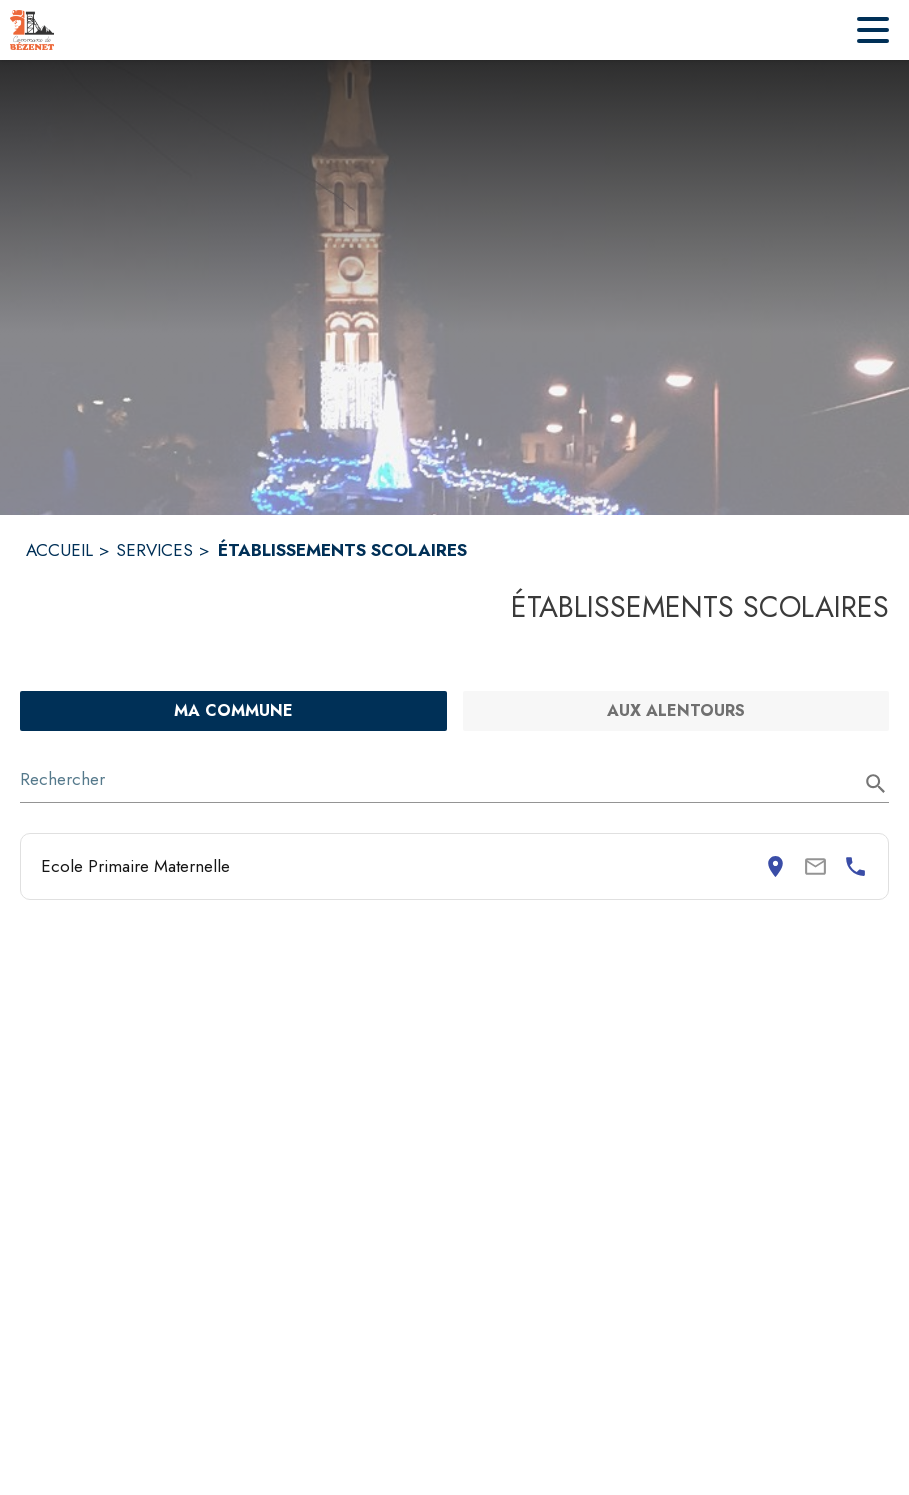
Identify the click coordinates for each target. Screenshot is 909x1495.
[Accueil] (32, 30)
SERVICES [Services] (154, 550)
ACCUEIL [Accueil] (59, 550)
